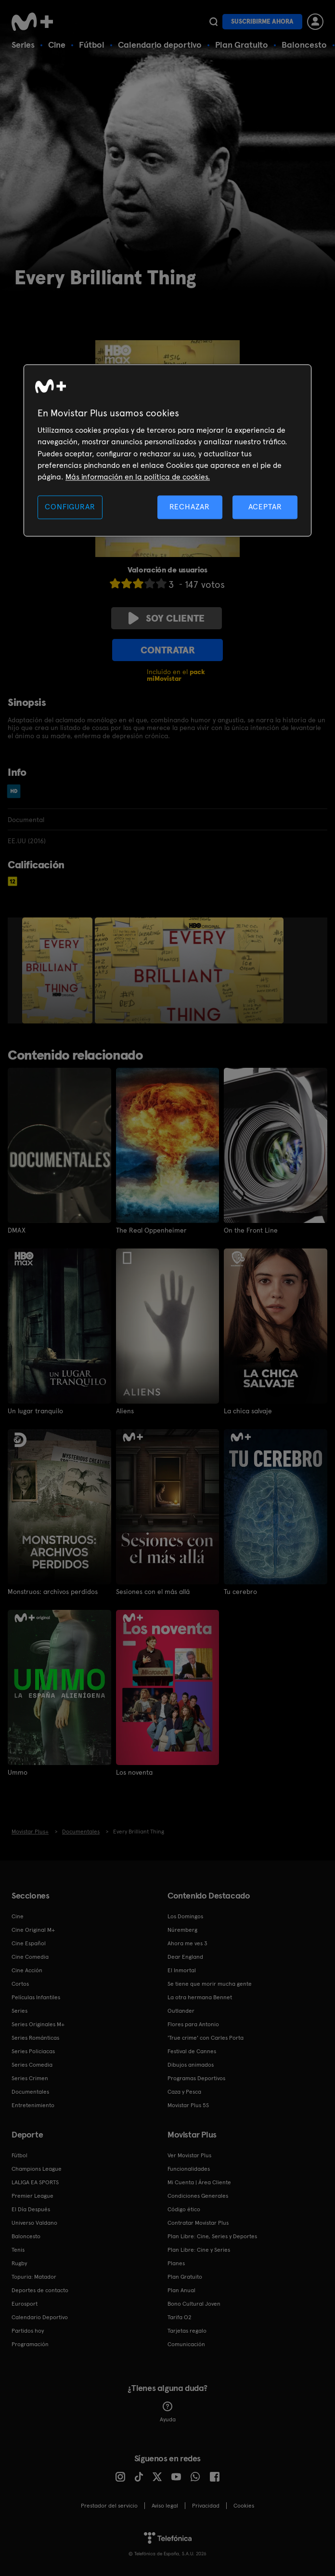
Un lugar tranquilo (35, 1411)
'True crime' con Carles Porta (206, 2037)
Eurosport (25, 2303)
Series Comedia (32, 2064)
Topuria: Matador (34, 2276)
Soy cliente (167, 618)
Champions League (37, 2168)
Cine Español (29, 1943)
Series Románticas (35, 2037)
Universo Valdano (34, 2222)
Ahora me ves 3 (187, 1943)
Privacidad (205, 2505)
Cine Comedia (30, 1956)
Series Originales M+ (38, 2024)
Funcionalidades (189, 2168)
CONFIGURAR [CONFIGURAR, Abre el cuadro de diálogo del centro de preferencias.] (70, 506)
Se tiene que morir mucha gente (210, 1983)
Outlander (181, 2010)
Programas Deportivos (196, 2078)
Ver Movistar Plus (189, 2155)
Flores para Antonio (193, 2024)
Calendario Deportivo (40, 2317)
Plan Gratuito (241, 45)
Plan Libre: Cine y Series (199, 2249)
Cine (56, 45)
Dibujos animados (191, 2064)
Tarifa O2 (180, 2317)
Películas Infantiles (36, 1997)
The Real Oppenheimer (151, 1230)
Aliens (125, 1411)
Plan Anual (181, 2290)
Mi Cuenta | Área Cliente (199, 2182)
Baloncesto (304, 45)
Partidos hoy (28, 2330)
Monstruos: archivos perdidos (53, 1591)
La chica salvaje (248, 1411)
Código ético (184, 2209)
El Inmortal (182, 1970)
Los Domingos (185, 1916)
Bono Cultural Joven (194, 2303)
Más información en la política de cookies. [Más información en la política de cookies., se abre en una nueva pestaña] (137, 477)
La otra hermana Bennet (200, 1997)
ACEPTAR (265, 506)
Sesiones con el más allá (153, 1591)
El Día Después (31, 2209)
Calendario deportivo (160, 45)
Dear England (185, 1956)
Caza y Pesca (184, 2091)
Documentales (30, 2091)
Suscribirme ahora (262, 21)
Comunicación (186, 2344)
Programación (30, 2344)
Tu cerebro (240, 1591)
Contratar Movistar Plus (198, 2222)
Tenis (18, 2249)
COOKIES (243, 2505)
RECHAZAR (189, 506)
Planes (176, 2263)
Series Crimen (30, 2078)
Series (23, 45)
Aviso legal (165, 2505)
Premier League (32, 2195)
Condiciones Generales (198, 2195)
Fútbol (91, 45)
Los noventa (134, 1772)
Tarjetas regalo (187, 2330)
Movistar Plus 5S (188, 2105)
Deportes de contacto (40, 2290)
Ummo (17, 1772)
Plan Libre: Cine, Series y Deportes (212, 2236)
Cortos (20, 1983)
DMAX (17, 1230)
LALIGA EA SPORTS (35, 2182)
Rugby (19, 2263)
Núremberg (182, 1929)
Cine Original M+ (33, 1929)
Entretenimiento (33, 2105)
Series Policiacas (33, 2051)
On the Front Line (251, 1230)
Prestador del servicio (109, 2505)
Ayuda (168, 2412)
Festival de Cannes (192, 2051)
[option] (58, 970)
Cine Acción (27, 1970)
